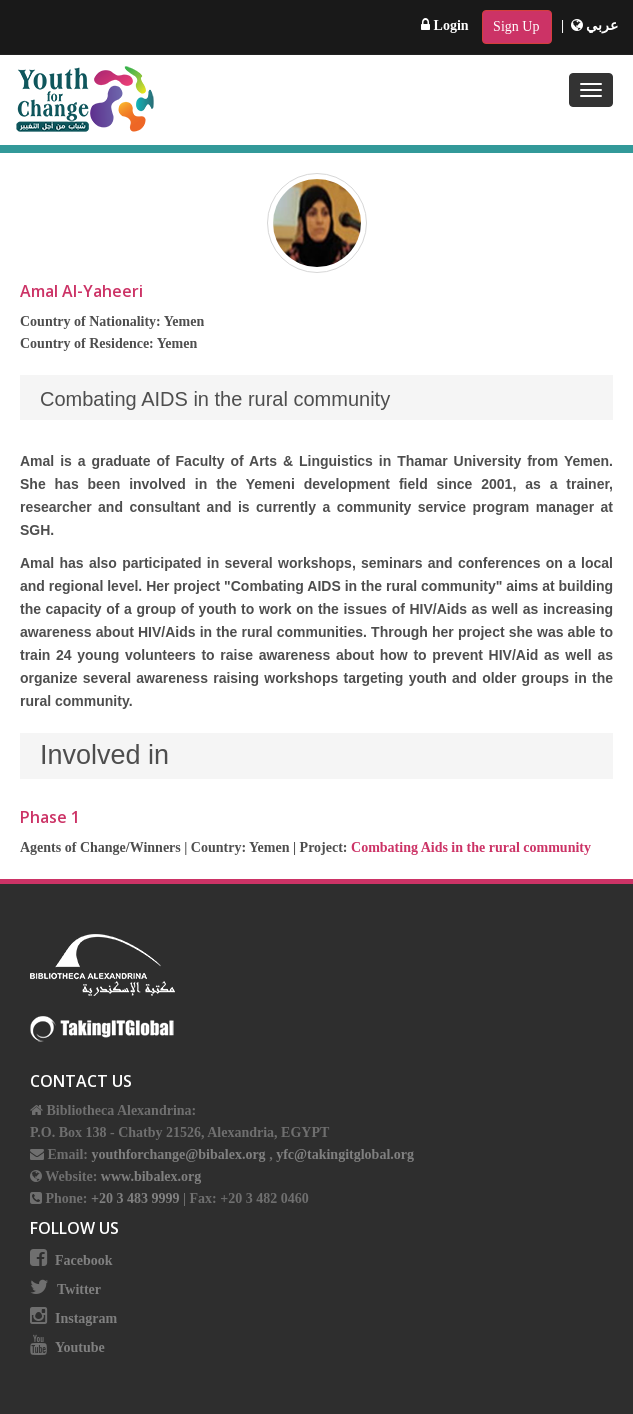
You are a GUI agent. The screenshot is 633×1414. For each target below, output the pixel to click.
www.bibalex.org (151, 1176)
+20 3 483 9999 (137, 1198)
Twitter (79, 1289)
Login (445, 25)
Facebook (84, 1260)
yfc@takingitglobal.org (345, 1154)
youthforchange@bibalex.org (178, 1154)
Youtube (80, 1347)
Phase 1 (50, 817)
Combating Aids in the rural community (471, 847)
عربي (595, 25)
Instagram (86, 1318)
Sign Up (516, 26)
